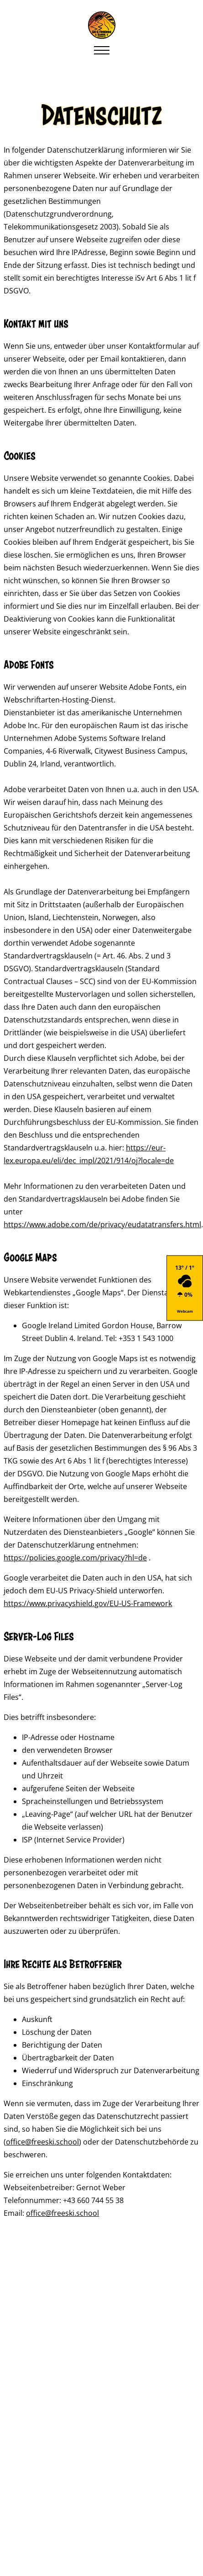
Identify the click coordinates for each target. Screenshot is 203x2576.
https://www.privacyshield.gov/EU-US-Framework (88, 1603)
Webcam (185, 1311)
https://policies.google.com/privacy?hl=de (75, 1558)
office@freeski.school (42, 2142)
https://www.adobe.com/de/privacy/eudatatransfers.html (102, 1224)
